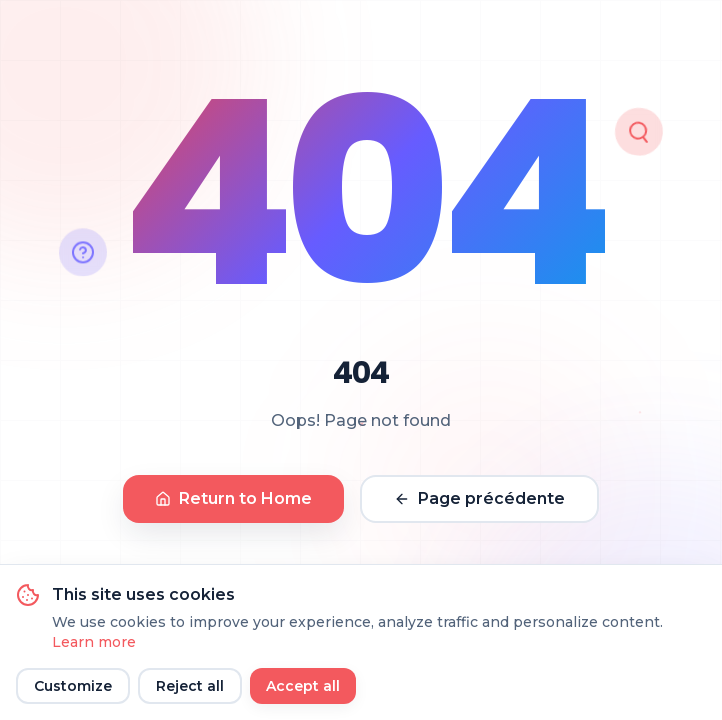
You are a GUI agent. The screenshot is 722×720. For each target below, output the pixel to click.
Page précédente (479, 498)
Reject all (190, 686)
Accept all (303, 686)
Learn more (94, 642)
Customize (73, 686)
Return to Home (233, 498)
